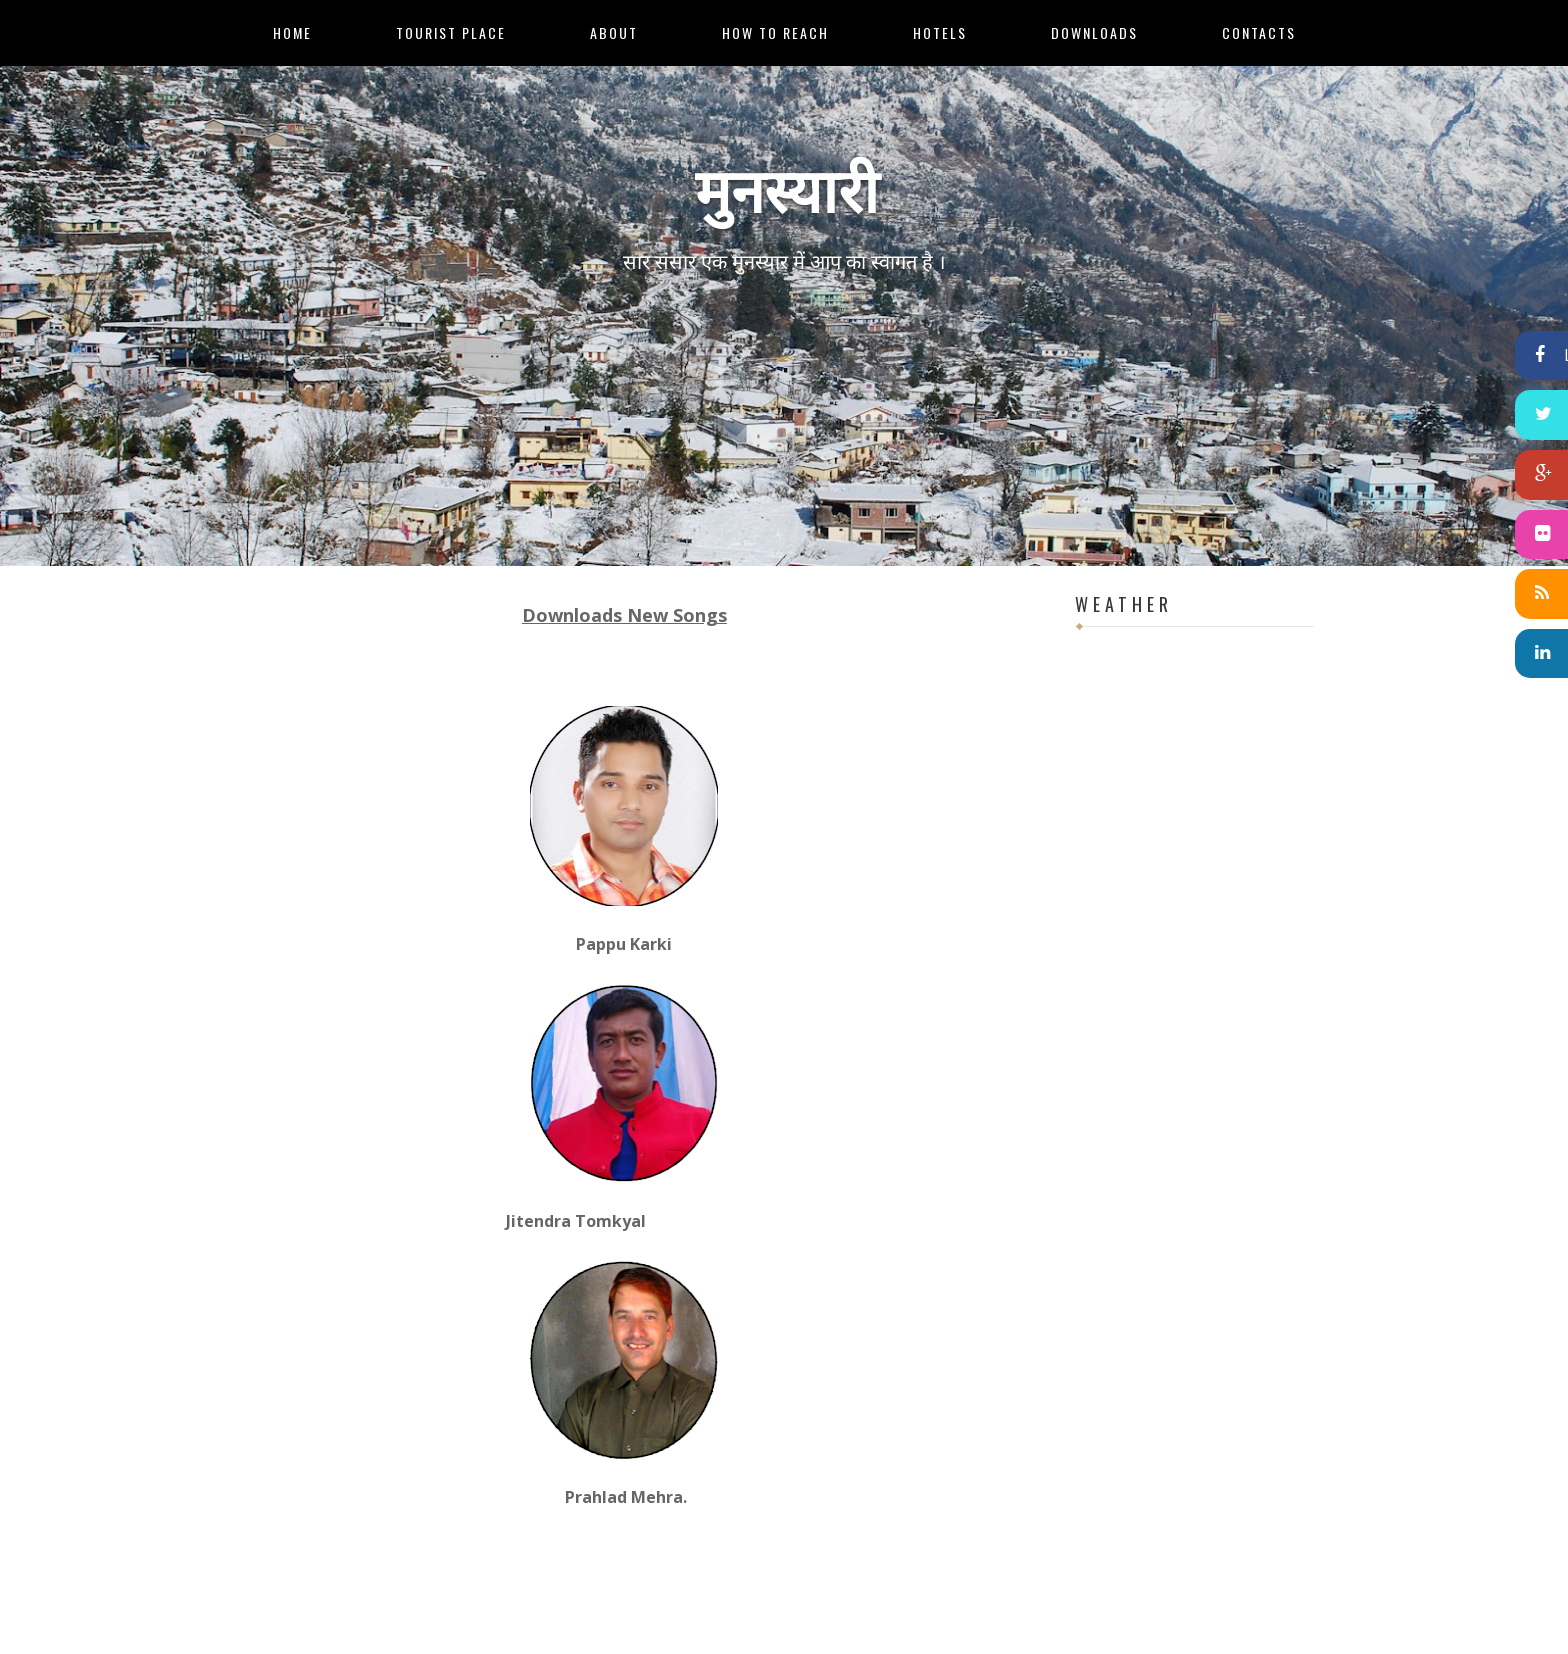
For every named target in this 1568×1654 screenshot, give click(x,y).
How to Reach (775, 33)
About (614, 33)
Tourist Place (451, 33)
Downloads (1094, 33)
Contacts (1259, 33)
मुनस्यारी (787, 185)
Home (292, 33)
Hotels (940, 33)
